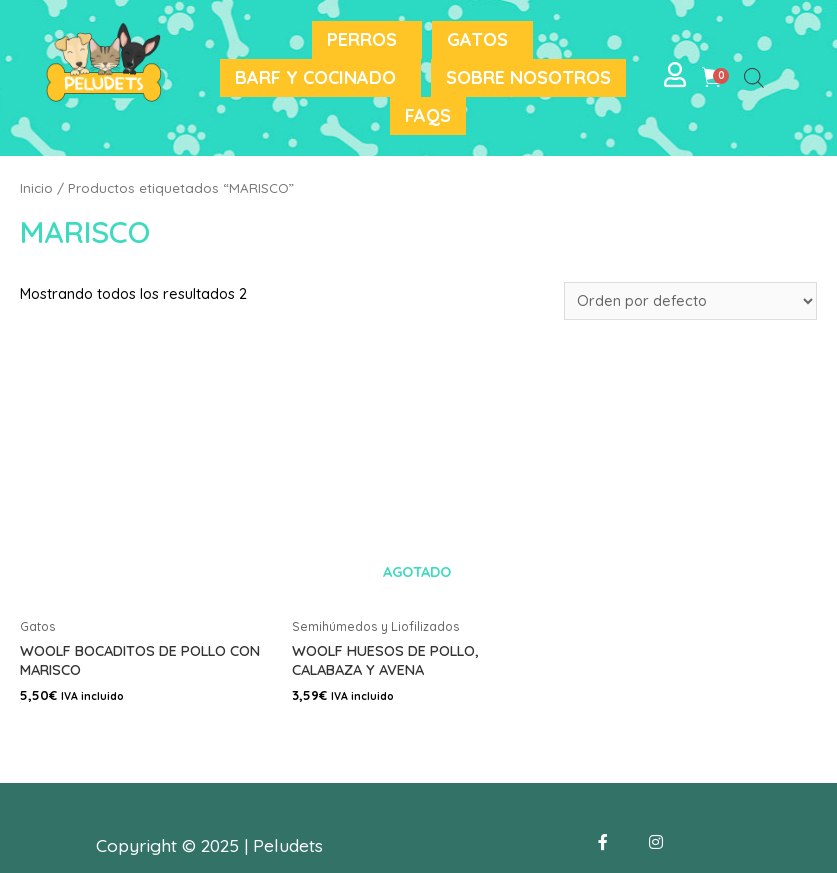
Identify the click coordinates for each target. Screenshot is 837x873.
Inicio (36, 188)
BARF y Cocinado (315, 77)
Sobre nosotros (528, 77)
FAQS (428, 115)
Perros (362, 39)
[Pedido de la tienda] (690, 301)
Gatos (477, 39)
